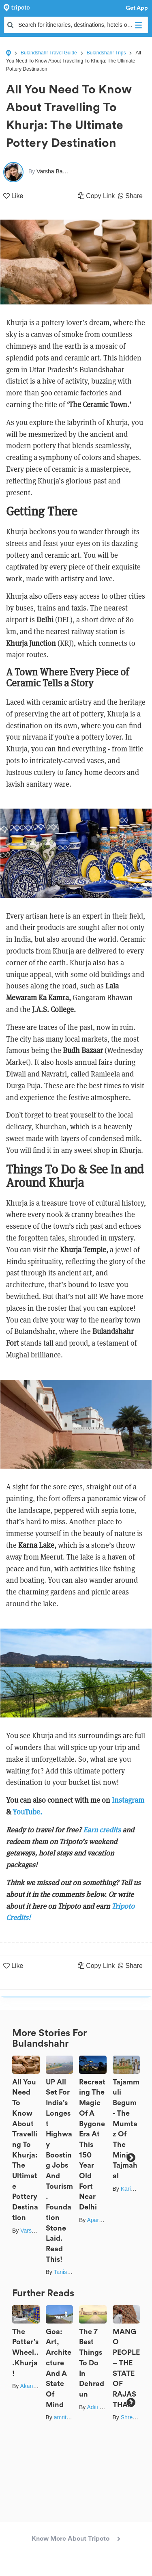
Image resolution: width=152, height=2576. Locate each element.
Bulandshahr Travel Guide (49, 53)
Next (131, 2157)
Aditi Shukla (102, 2407)
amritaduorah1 (72, 2417)
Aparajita (98, 2220)
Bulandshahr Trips (106, 53)
